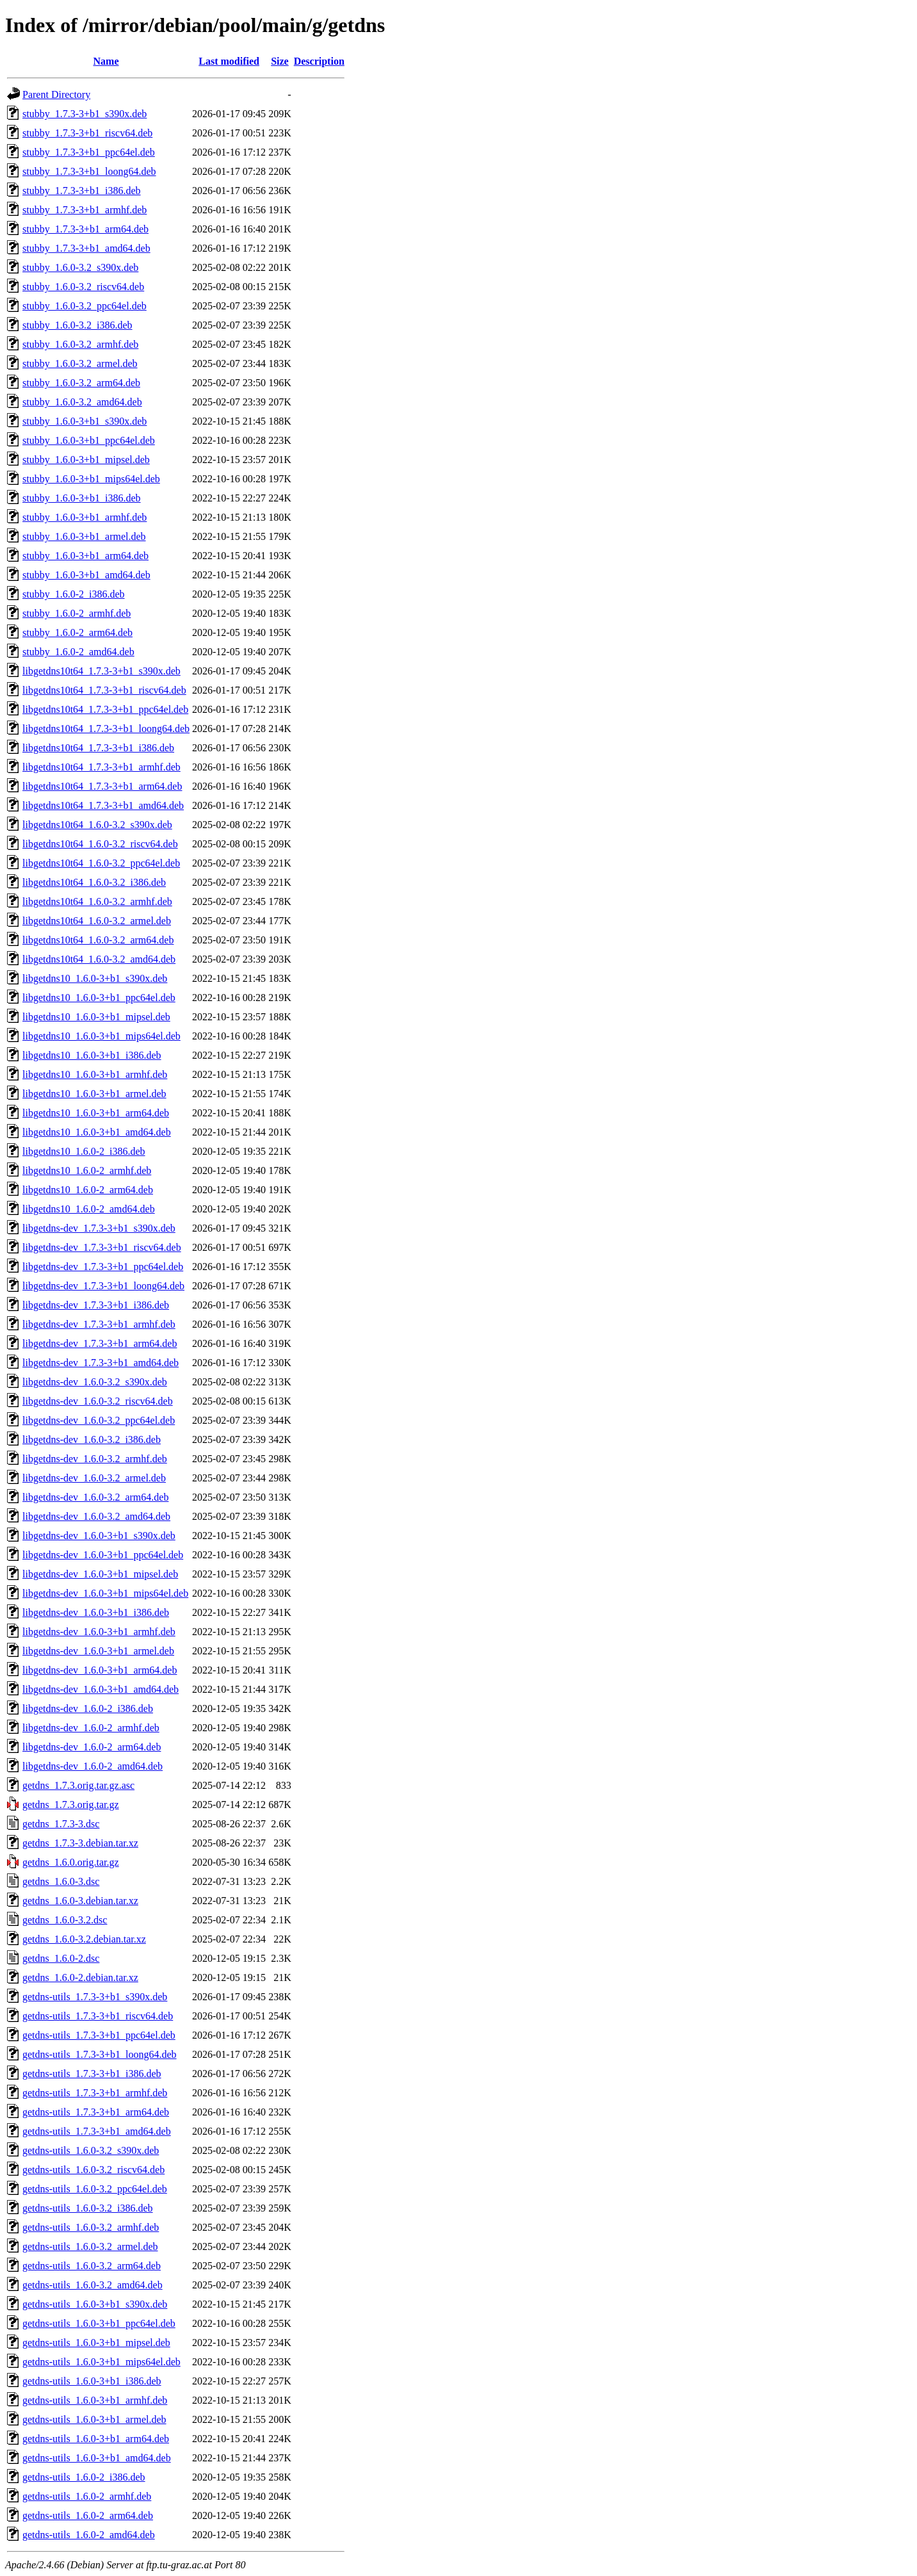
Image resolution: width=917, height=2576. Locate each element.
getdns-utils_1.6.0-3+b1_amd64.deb (96, 2457)
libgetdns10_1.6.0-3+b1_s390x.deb (94, 978)
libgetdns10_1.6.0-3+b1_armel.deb (94, 1093)
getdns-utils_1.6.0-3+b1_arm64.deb (95, 2438)
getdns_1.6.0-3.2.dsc (64, 1919)
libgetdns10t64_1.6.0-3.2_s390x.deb (97, 824)
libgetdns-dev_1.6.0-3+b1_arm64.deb (99, 1670)
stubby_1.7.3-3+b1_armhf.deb (84, 209)
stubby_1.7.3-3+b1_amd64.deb (86, 248)
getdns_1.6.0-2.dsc (60, 1958)
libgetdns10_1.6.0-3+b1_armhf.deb (94, 1074)
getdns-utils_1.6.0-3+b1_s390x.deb (94, 2304)
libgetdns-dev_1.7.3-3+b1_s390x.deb (98, 1228)
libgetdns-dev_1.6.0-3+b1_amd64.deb (100, 1689)
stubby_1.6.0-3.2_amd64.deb (82, 401)
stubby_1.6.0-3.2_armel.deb (80, 363)
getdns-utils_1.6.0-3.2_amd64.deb (92, 2284)
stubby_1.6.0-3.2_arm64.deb (81, 382)
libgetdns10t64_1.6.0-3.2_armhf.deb (97, 901)
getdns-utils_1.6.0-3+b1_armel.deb (94, 2419)
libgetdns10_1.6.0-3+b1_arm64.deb (95, 1112)
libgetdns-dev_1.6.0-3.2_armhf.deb (94, 1458)
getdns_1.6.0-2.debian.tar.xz (80, 1977)
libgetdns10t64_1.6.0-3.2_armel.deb (96, 920)
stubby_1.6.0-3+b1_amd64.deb (86, 574)
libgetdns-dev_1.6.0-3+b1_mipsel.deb (100, 1574)
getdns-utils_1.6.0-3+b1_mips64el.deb (101, 2361)
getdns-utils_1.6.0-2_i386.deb (83, 2477)
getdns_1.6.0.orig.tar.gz (70, 1862)
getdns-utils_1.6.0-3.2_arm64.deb (91, 2265)
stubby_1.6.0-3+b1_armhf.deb (84, 517)
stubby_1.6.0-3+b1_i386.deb (81, 498)
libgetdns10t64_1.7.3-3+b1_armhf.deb (101, 767)
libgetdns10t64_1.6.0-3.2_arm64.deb (98, 939)
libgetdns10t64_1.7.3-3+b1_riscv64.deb (104, 690)
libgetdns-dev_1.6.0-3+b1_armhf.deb (98, 1631)
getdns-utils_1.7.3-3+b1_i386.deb (91, 2073)
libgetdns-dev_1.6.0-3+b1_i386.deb (95, 1612)
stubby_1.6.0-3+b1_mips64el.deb (91, 478)
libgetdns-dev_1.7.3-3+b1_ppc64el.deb (102, 1266)
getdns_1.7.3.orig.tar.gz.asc (78, 1785)
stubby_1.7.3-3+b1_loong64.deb (89, 171)
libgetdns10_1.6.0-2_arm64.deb (87, 1189)
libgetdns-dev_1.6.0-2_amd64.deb (92, 1766)
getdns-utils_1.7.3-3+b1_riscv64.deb (97, 2015)
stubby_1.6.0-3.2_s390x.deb (80, 267)
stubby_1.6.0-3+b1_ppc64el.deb (88, 440)
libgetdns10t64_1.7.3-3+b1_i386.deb (98, 747)
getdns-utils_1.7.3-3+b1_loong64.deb (99, 2054)
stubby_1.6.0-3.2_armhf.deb (80, 344)
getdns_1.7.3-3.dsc (60, 1823)
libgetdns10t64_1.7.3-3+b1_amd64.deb (103, 805)
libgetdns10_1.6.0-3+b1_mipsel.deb (96, 1016)
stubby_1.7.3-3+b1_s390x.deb (84, 113)
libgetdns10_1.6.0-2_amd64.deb (88, 1208)
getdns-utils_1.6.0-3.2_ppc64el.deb (94, 2188)
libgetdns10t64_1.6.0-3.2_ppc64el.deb (101, 863)
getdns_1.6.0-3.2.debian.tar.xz (84, 1939)
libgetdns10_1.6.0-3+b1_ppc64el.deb (98, 997)
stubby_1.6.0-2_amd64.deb (78, 651)
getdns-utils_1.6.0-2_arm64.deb (87, 2515)
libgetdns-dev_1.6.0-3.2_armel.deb (94, 1477)
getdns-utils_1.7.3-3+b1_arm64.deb (95, 2112)
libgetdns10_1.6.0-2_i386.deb (83, 1151)
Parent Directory (56, 94)
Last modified (229, 61)
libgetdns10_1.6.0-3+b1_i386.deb (91, 1055)
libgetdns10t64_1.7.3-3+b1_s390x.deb (101, 670)
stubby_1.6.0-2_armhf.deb (76, 613)
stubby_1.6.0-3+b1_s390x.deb (84, 421)
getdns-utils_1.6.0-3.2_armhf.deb (90, 2227)
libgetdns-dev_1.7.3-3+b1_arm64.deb (99, 1343)
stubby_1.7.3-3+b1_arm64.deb (85, 229)
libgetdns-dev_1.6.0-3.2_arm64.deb (95, 1497)
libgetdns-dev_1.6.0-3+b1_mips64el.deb (105, 1593)
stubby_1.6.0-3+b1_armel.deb (84, 536)
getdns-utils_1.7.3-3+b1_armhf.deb (94, 2092)
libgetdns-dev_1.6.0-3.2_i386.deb (91, 1439)
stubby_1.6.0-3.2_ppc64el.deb (84, 305)
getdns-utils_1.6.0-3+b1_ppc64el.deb (98, 2323)
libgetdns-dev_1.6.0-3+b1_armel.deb (98, 1650)
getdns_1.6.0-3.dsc (60, 1881)
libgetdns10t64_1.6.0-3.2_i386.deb (94, 882)
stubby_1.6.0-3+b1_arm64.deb (85, 555)
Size (280, 61)
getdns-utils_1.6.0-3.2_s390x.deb (90, 2150)
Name (106, 61)
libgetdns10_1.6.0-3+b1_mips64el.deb (101, 1036)
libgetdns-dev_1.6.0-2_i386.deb (87, 1708)
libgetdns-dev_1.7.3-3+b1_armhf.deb (98, 1324)
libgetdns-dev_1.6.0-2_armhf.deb (90, 1727)
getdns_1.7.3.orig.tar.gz (70, 1804)
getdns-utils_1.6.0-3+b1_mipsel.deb (96, 2342)
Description (319, 61)
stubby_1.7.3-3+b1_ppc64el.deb (88, 152)
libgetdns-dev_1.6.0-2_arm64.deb (91, 1746)
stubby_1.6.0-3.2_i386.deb (77, 325)
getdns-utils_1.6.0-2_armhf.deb (86, 2496)
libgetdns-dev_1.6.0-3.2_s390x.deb (94, 1381)
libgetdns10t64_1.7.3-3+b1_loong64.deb (106, 728)
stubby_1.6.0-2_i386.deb (73, 594)
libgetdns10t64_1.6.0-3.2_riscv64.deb (100, 843)
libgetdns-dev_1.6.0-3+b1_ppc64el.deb (102, 1554)
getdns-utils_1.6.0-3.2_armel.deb (90, 2246)
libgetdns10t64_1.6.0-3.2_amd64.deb (98, 959)
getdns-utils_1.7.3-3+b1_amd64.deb (96, 2131)
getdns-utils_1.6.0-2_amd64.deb (88, 2534)
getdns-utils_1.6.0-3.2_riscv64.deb (93, 2169)
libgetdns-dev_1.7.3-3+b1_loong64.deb (103, 1285)
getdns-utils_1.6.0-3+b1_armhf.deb (94, 2400)
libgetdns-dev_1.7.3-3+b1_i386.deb (95, 1305)
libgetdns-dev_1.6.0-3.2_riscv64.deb (97, 1401)
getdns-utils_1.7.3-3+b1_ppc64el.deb (98, 2035)
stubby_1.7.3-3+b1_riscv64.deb (87, 132)
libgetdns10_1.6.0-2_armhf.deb (86, 1170)
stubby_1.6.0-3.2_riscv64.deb (83, 286)
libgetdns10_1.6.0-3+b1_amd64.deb (96, 1132)
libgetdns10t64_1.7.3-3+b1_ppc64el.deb (105, 709)
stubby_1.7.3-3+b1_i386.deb (81, 190)
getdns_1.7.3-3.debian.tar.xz (80, 1843)
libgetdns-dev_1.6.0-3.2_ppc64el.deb (98, 1420)
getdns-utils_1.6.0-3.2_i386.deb (87, 2208)
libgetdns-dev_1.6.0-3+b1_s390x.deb (98, 1535)
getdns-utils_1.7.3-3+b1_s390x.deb (94, 1996)
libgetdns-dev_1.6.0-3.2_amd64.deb (96, 1516)
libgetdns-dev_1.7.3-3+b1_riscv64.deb (101, 1247)
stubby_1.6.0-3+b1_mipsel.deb (86, 459)
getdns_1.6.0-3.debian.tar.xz (80, 1900)
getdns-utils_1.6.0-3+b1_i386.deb (91, 2381)
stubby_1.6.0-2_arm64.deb (77, 632)
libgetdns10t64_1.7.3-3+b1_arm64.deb (102, 786)
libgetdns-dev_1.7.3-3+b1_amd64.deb (100, 1362)
